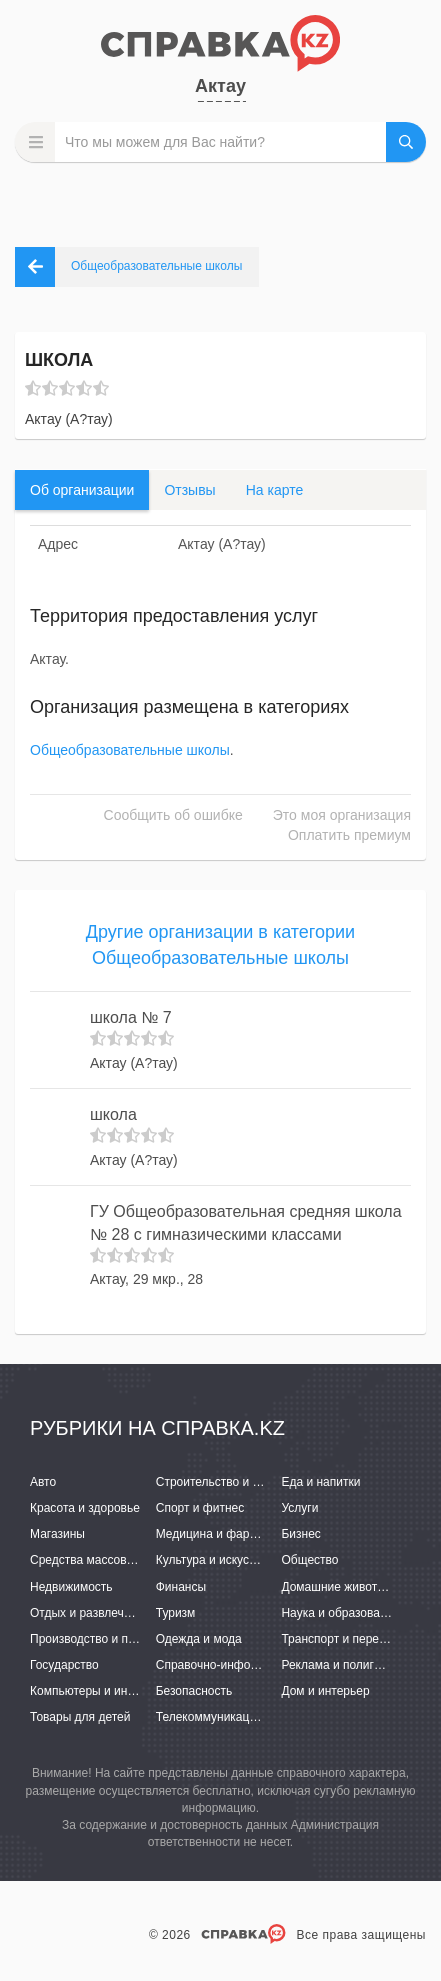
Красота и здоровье (85, 1508)
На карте (275, 490)
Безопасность (194, 1691)
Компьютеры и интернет (97, 1691)
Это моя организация (342, 815)
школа (113, 1114)
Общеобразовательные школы (130, 750)
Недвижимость (71, 1587)
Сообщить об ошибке (173, 815)
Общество (309, 1560)
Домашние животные (340, 1587)
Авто (43, 1482)
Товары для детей (80, 1717)
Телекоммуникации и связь (231, 1717)
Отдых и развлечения (90, 1613)
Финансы (181, 1587)
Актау (220, 86)
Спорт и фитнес (200, 1508)
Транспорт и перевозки (345, 1639)
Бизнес (300, 1534)
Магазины (57, 1534)
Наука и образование (340, 1613)
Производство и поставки (100, 1639)
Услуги (299, 1508)
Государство (64, 1665)
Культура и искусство (215, 1560)
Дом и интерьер (325, 1691)
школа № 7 (131, 1017)
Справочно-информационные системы (264, 1665)
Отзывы (189, 490)
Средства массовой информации (122, 1560)
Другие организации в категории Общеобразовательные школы (220, 945)
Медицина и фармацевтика (232, 1534)
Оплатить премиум (349, 835)
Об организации (82, 490)
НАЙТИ (406, 142)
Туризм (176, 1613)
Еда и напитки (320, 1482)
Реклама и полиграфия (345, 1665)
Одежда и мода (199, 1639)
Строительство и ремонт (224, 1482)
